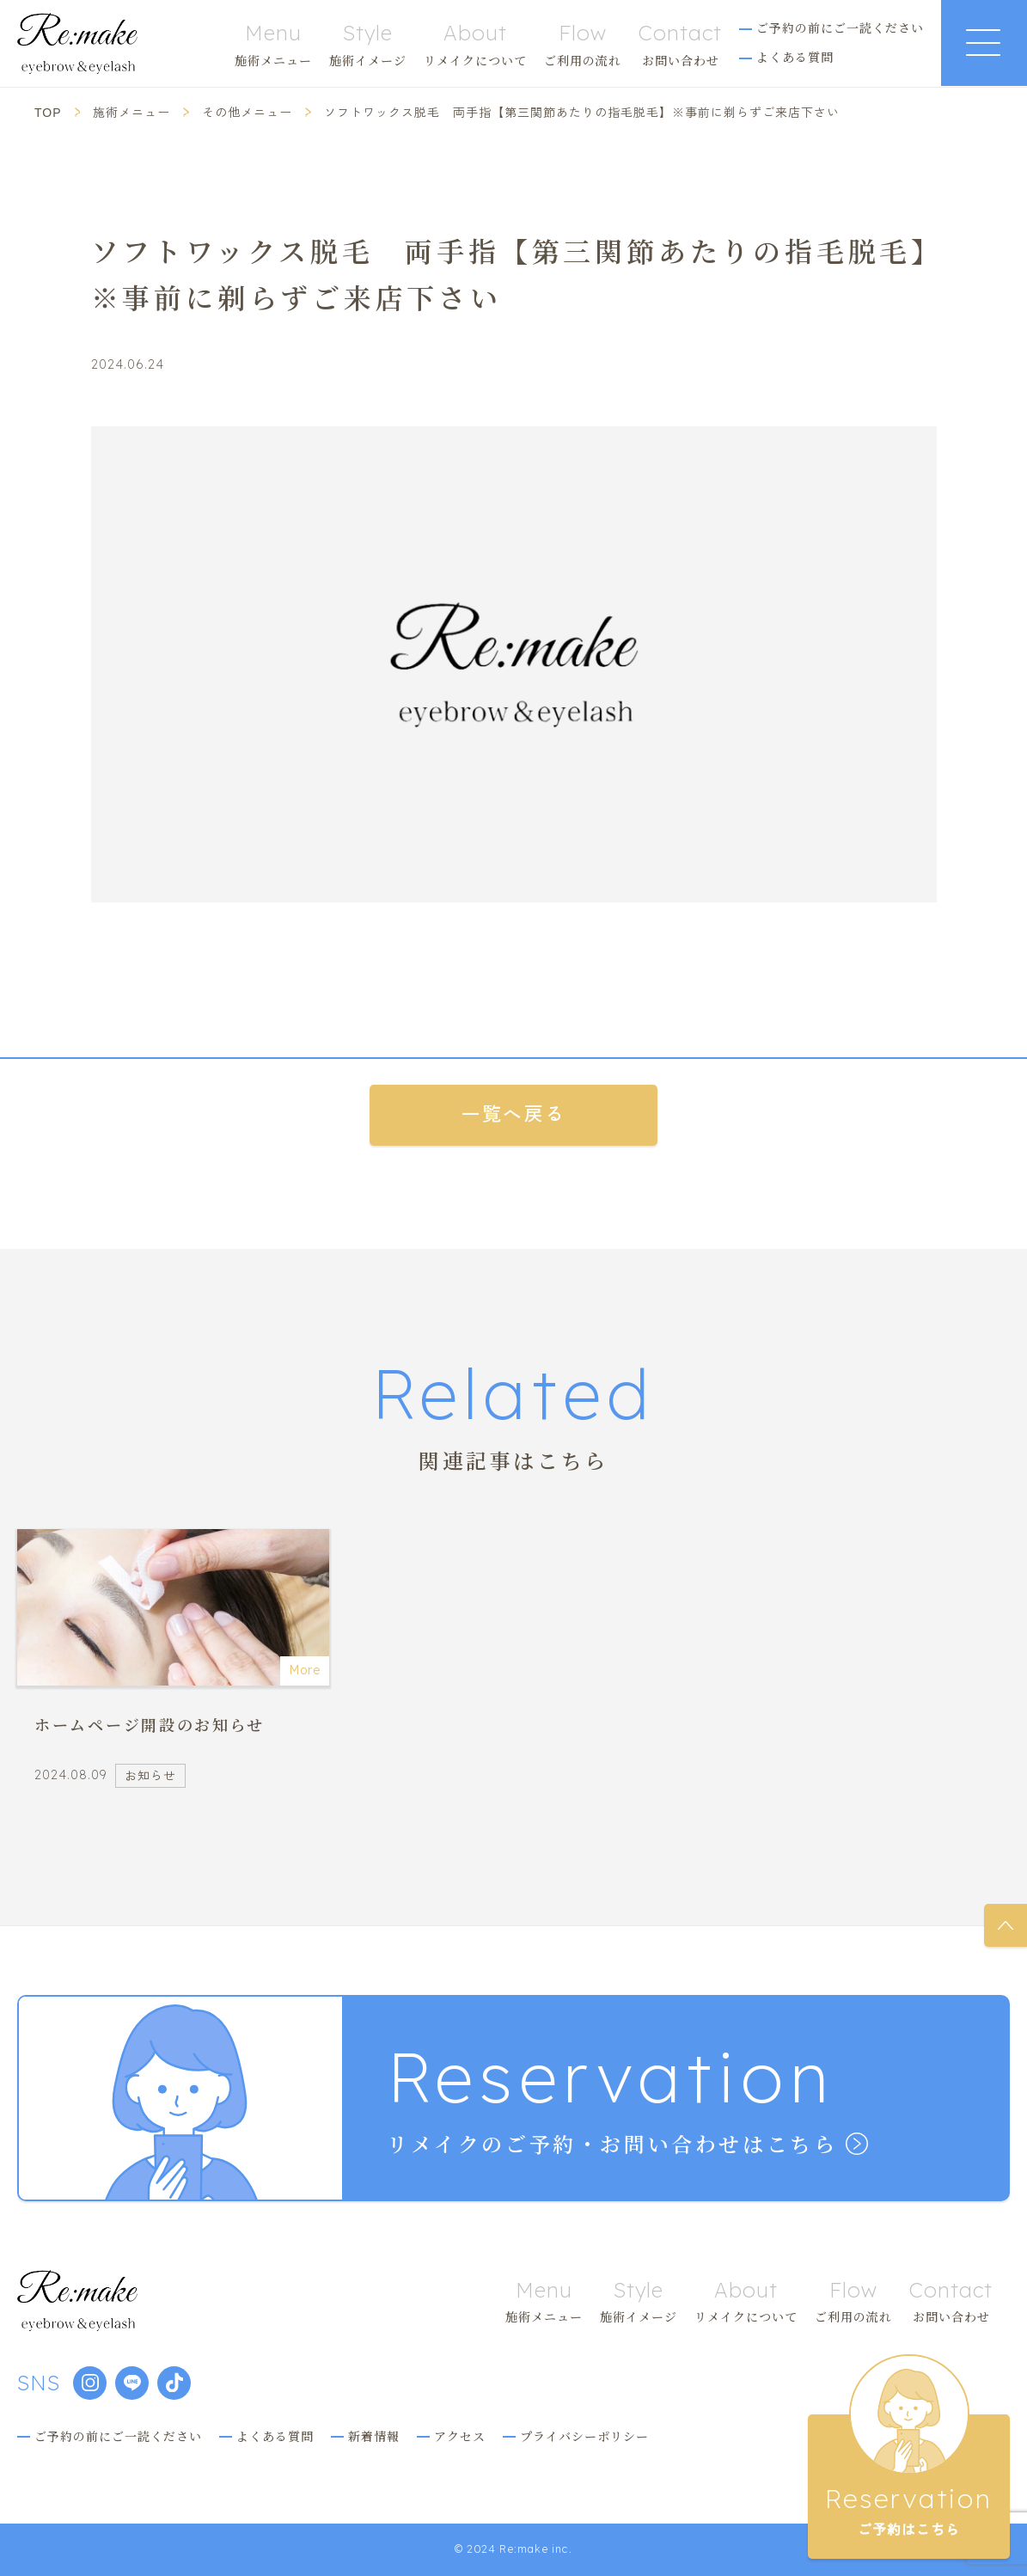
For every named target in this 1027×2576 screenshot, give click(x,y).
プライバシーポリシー (584, 2435)
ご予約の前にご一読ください (840, 27)
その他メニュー (247, 112)
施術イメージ (368, 44)
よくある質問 (795, 56)
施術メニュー (273, 44)
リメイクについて (475, 44)
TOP (48, 112)
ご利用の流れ (582, 44)
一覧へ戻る (513, 1115)
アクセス (460, 2435)
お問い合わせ (680, 44)
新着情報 (374, 2435)
